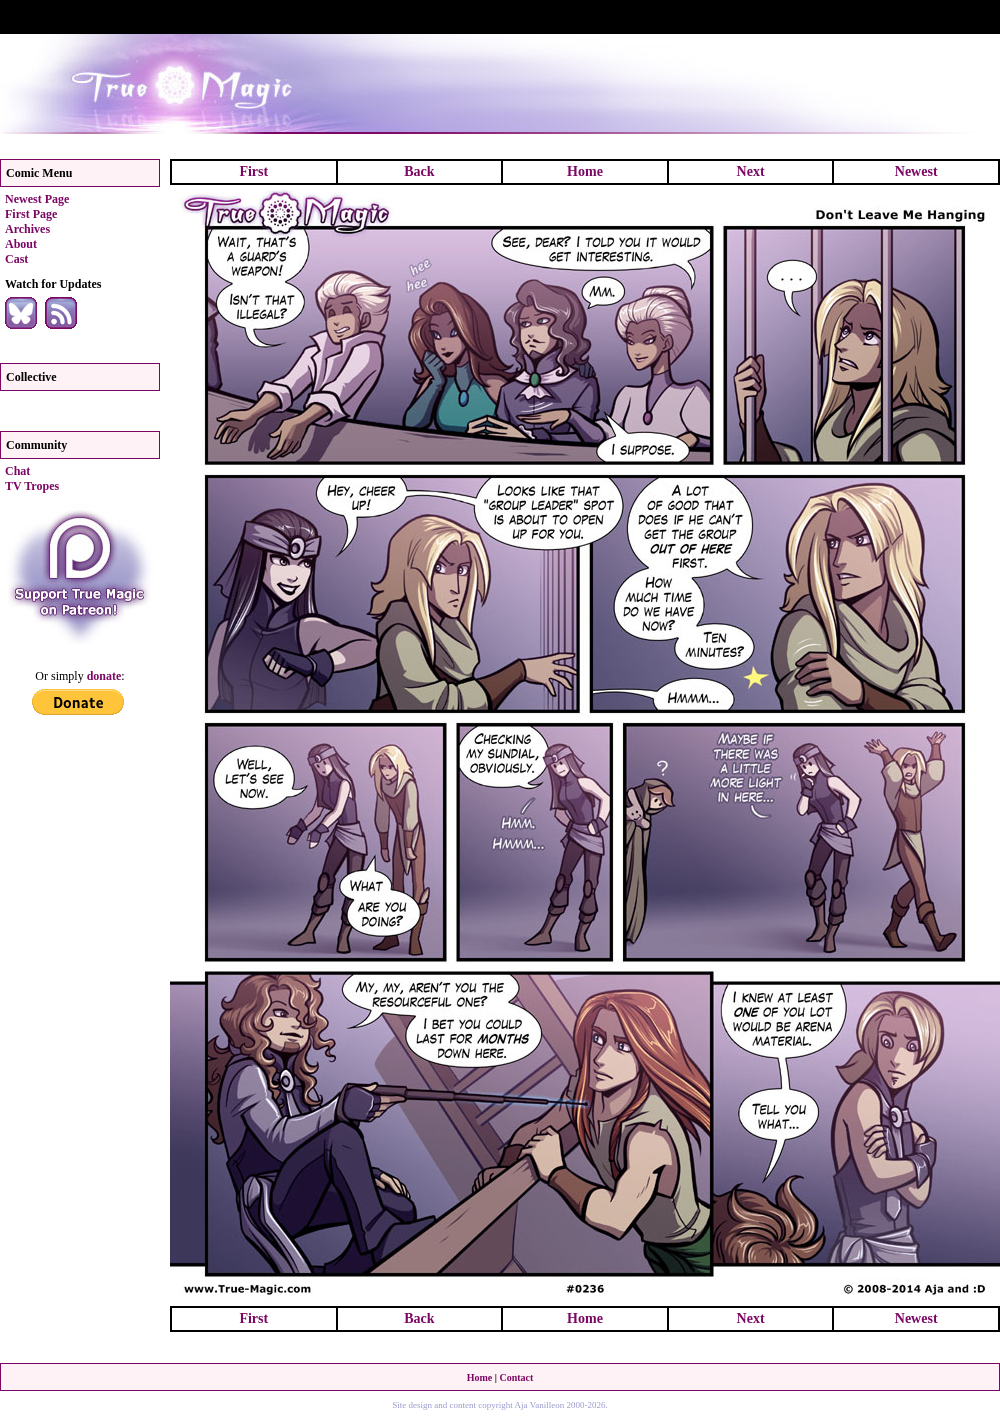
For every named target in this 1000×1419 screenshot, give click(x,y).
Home (585, 171)
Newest (916, 171)
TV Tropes (32, 486)
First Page (31, 214)
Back (419, 171)
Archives (27, 229)
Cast (16, 259)
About (21, 244)
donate (104, 676)
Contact (516, 1377)
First (253, 171)
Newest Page (37, 199)
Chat (17, 471)
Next (751, 171)
